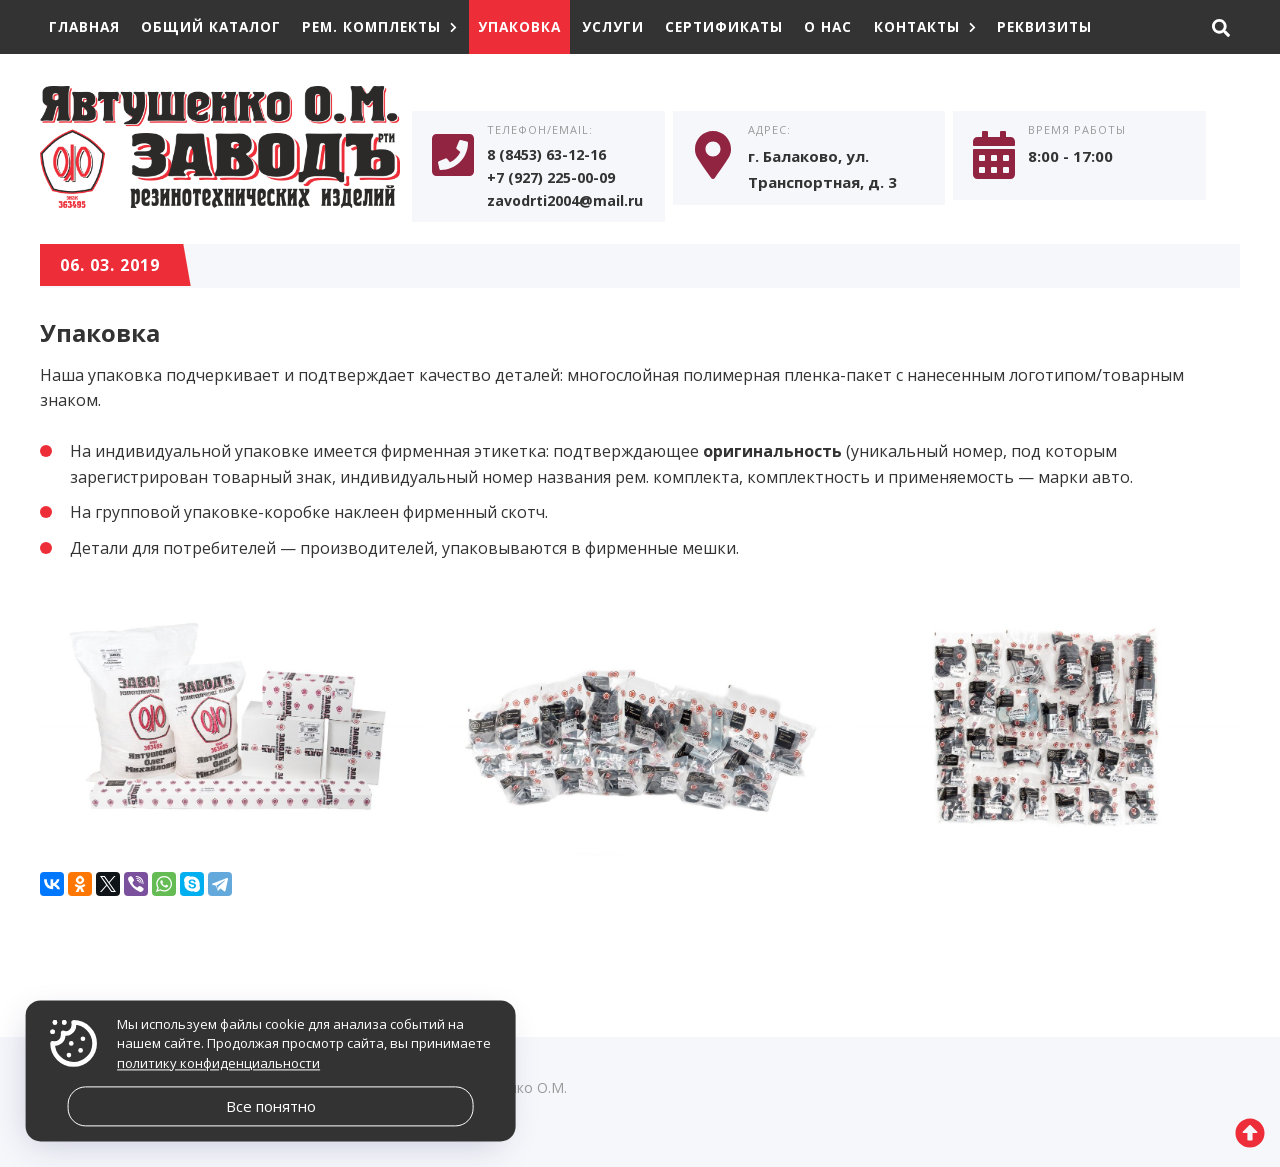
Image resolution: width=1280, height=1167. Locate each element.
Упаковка (536, 26)
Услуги (632, 26)
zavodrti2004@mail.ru (570, 205)
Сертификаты (747, 26)
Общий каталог (217, 26)
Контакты (953, 26)
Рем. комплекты (391, 26)
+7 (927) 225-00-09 (557, 181)
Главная (86, 26)
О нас (854, 26)
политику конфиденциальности (218, 1063)
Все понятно (271, 1106)
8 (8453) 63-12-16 (552, 157)
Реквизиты (1076, 26)
